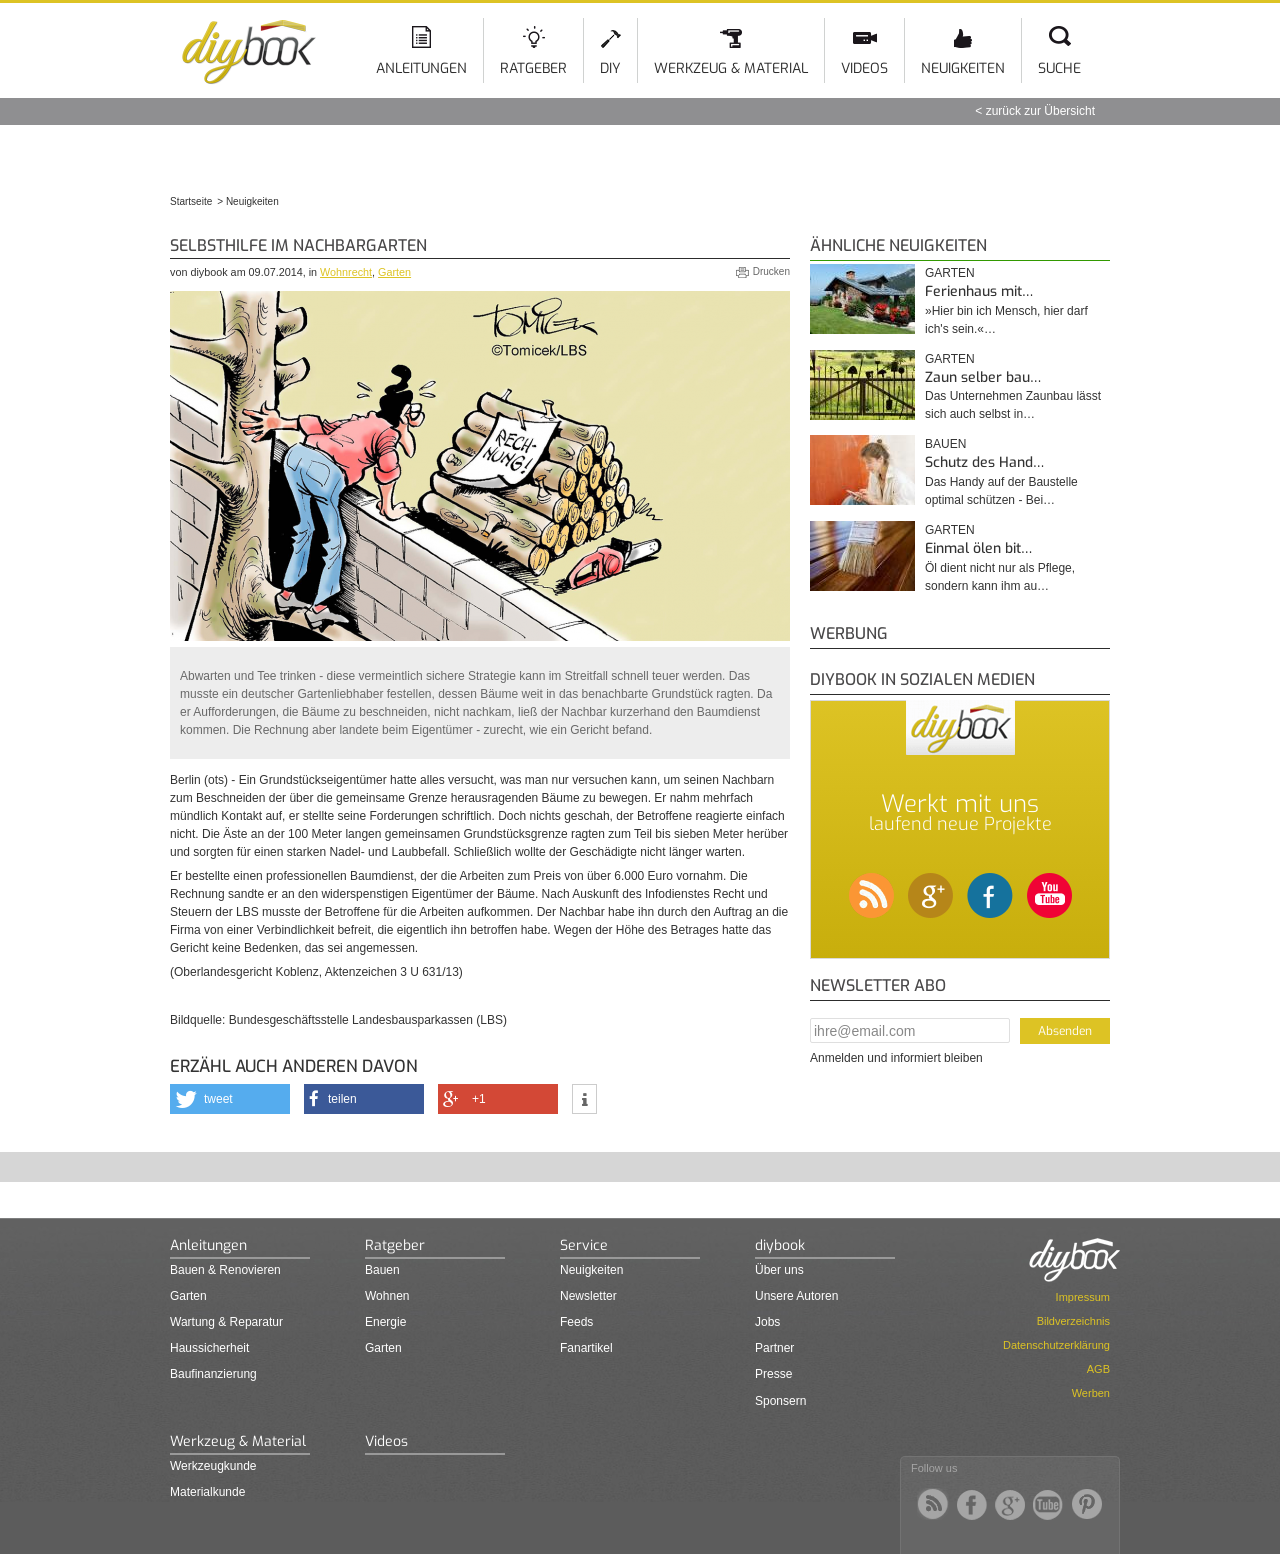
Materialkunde (207, 1492)
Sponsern (780, 1401)
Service (584, 1245)
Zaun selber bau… (983, 377)
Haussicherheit (209, 1348)
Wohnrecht (346, 272)
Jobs (767, 1322)
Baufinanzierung (213, 1374)
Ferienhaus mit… (979, 291)
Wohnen (387, 1296)
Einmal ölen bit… (978, 548)
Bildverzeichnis (1073, 1321)
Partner (774, 1348)
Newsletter (588, 1296)
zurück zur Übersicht (1040, 111)
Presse (773, 1374)
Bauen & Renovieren (225, 1270)
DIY (610, 68)
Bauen (945, 444)
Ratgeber (533, 68)
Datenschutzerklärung (1056, 1345)
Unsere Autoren (796, 1296)
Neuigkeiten (963, 68)
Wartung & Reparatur (226, 1322)
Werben (1091, 1393)
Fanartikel (586, 1348)
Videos (864, 68)
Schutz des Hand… (984, 462)
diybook (780, 1245)
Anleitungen (421, 68)
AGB (1098, 1369)
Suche (1059, 68)
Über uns (779, 1270)
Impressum (1083, 1297)
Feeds (576, 1322)
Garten (394, 272)
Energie (385, 1322)
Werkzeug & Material (731, 68)
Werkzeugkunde (213, 1466)
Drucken (771, 271)
